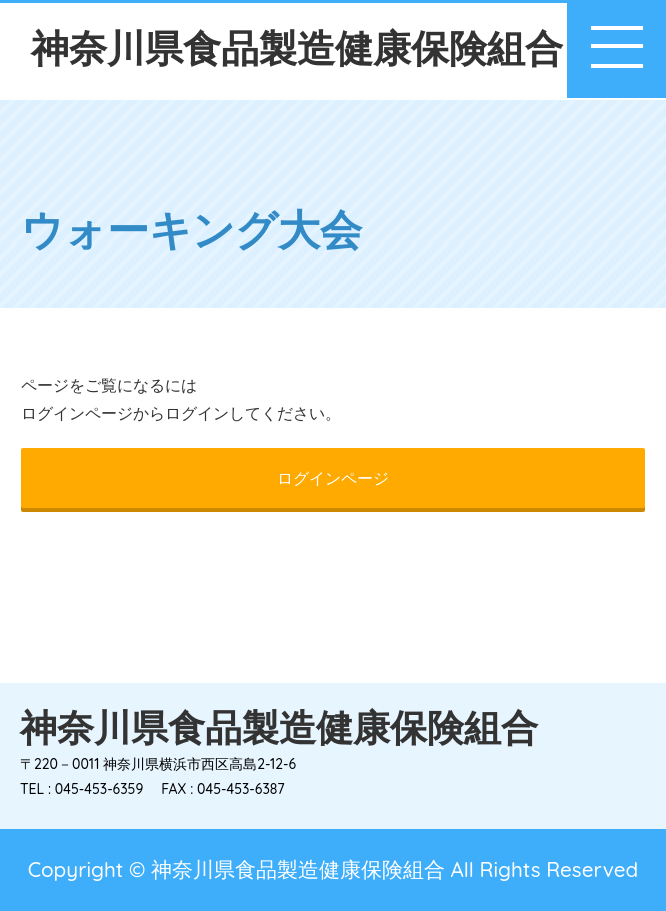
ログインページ (333, 478)
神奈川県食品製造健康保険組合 (297, 47)
